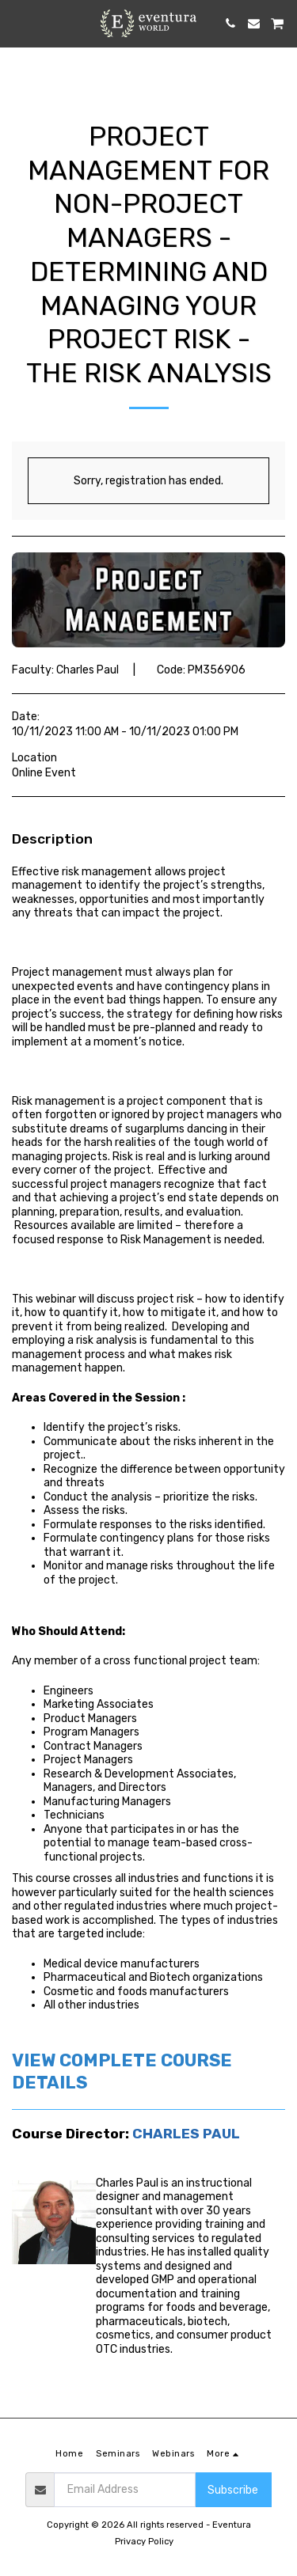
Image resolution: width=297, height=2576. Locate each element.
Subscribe (233, 2490)
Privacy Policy (144, 2541)
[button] (17, 23)
